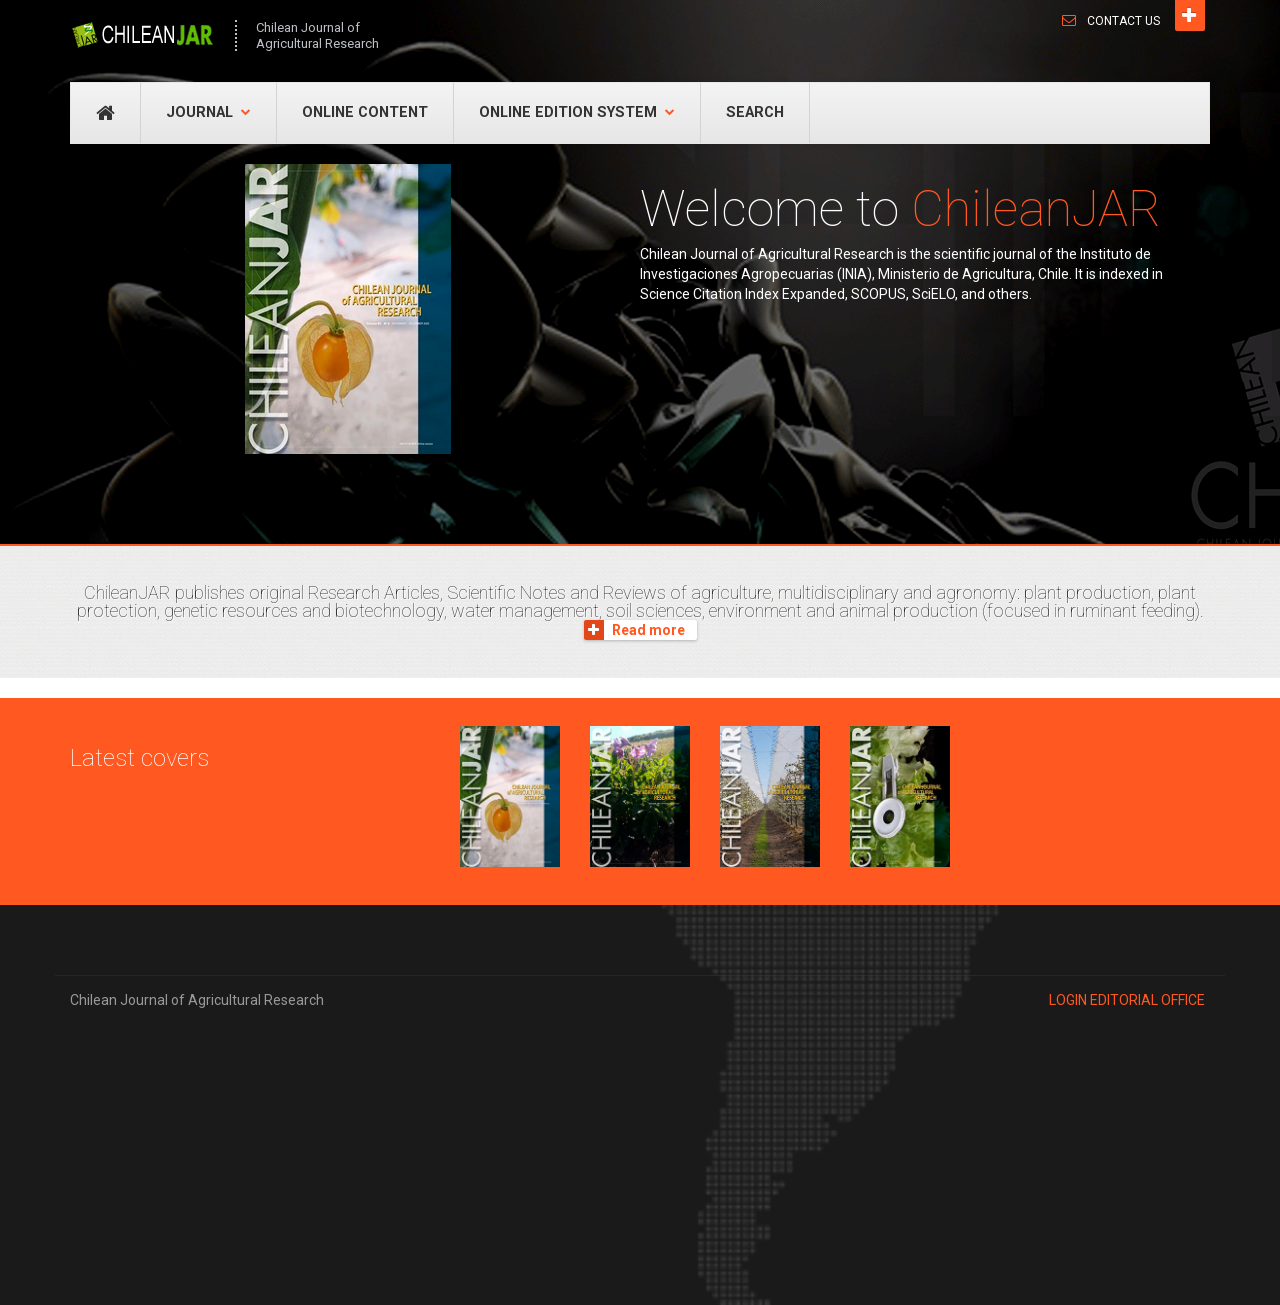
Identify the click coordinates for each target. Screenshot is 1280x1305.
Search (755, 112)
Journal (208, 112)
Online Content (365, 112)
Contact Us (1123, 21)
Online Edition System (577, 112)
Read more (634, 630)
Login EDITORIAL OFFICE (1127, 1000)
